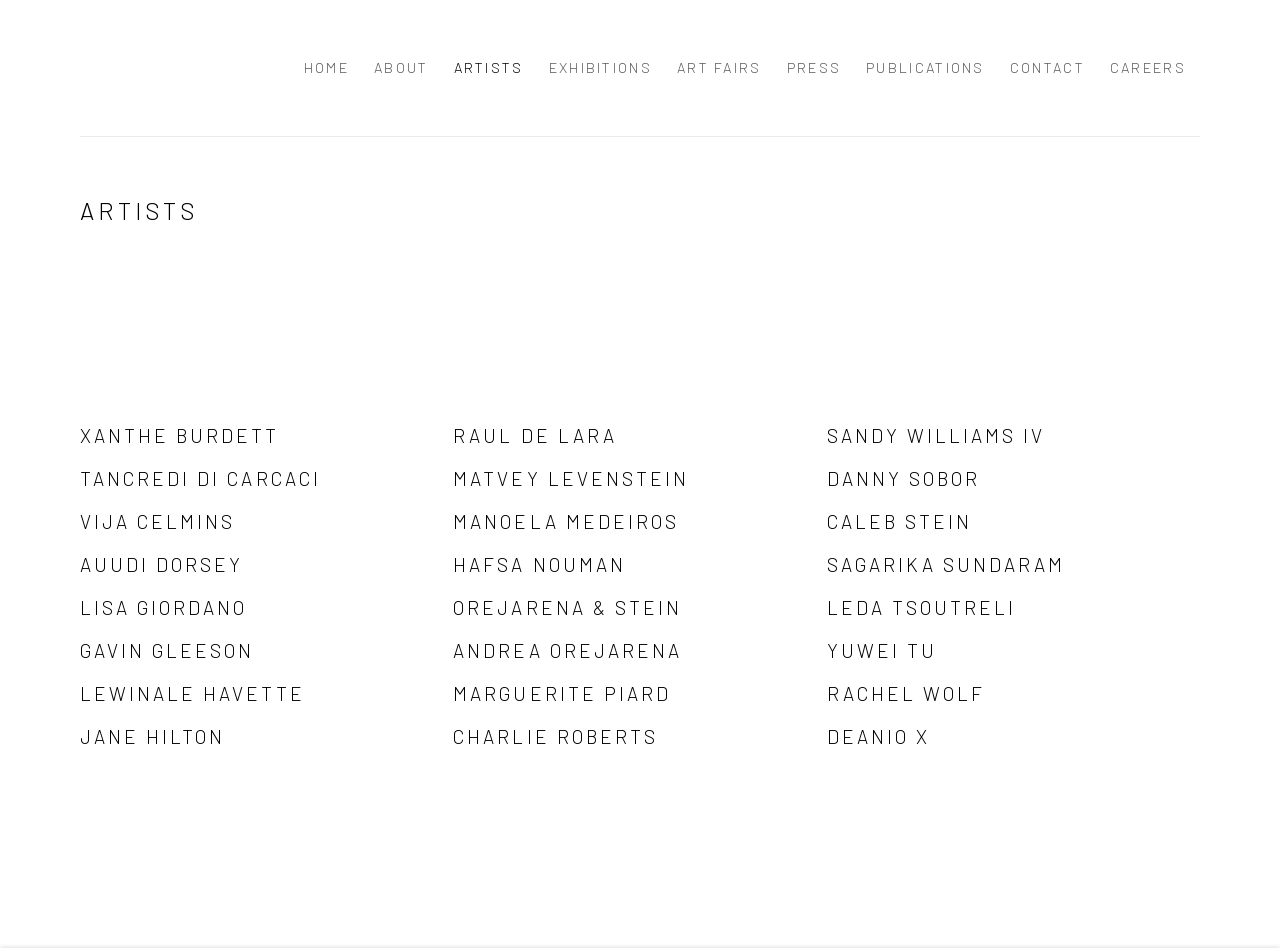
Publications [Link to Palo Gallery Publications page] (925, 67)
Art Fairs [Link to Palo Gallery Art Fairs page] (719, 67)
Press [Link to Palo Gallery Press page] (814, 67)
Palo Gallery (120, 68)
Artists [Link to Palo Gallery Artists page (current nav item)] (489, 67)
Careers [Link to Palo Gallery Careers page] (1148, 67)
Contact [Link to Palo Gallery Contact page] (1047, 67)
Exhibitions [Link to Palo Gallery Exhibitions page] (600, 67)
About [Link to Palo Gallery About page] (401, 67)
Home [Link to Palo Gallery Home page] (326, 67)
